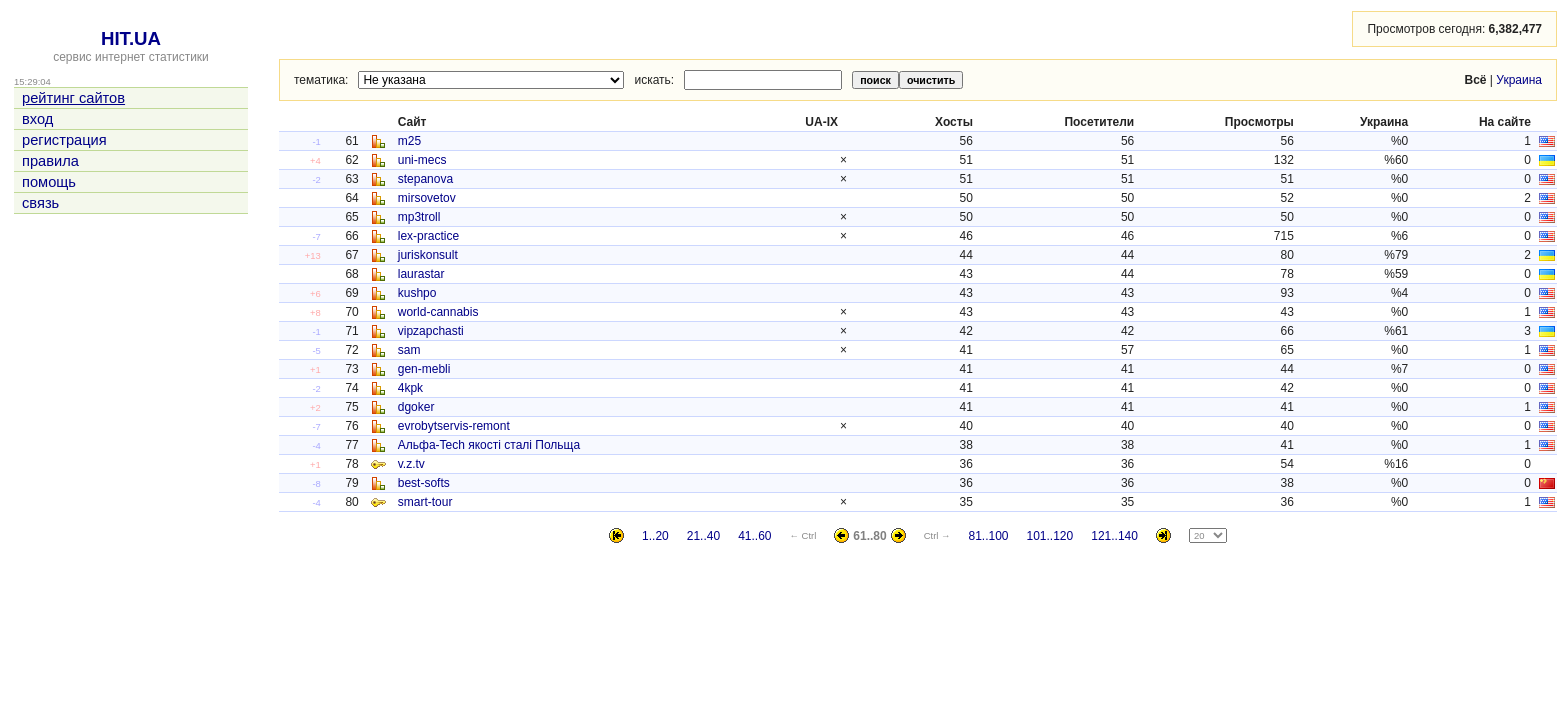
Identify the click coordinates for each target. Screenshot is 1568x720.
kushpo (417, 293)
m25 (409, 141)
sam (409, 350)
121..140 (1114, 536)
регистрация (64, 140)
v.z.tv (411, 464)
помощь (49, 182)
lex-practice (428, 236)
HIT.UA (131, 38)
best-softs (424, 483)
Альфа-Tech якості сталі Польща (489, 445)
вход (37, 119)
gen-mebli (424, 369)
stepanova (425, 179)
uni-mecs (422, 160)
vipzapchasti (431, 331)
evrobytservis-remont (454, 426)
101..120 (1050, 536)
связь (40, 203)
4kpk (410, 388)
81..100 (988, 536)
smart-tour (425, 502)
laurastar (421, 274)
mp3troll (419, 217)
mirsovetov (427, 198)
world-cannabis (438, 312)
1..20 (655, 536)
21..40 (703, 536)
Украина (1519, 80)
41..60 (754, 536)
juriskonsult (428, 255)
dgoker (416, 407)
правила (50, 161)
